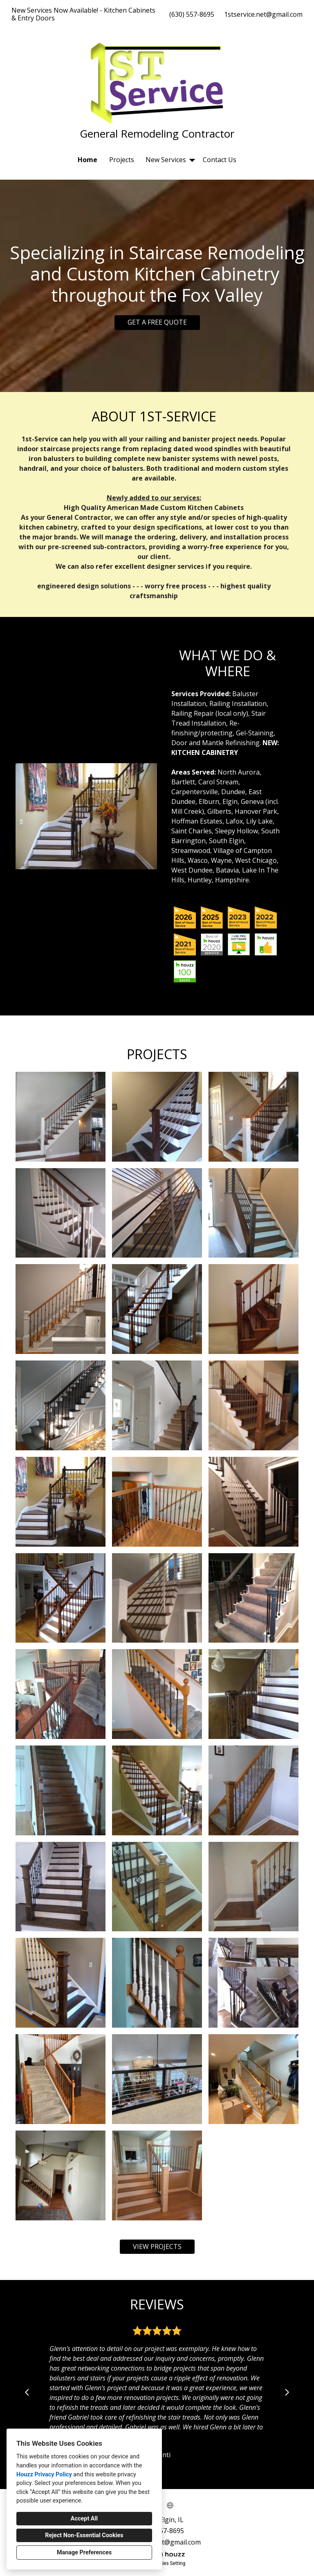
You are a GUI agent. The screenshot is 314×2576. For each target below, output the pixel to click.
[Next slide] (287, 2392)
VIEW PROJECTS (157, 2246)
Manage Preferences (84, 2552)
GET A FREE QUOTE (157, 322)
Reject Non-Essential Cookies (84, 2535)
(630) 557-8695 (191, 14)
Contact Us (219, 159)
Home (87, 159)
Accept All (84, 2518)
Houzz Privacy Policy (44, 2474)
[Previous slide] (27, 2392)
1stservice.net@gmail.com (263, 14)
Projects (121, 159)
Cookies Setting (168, 2563)
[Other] (170, 2505)
